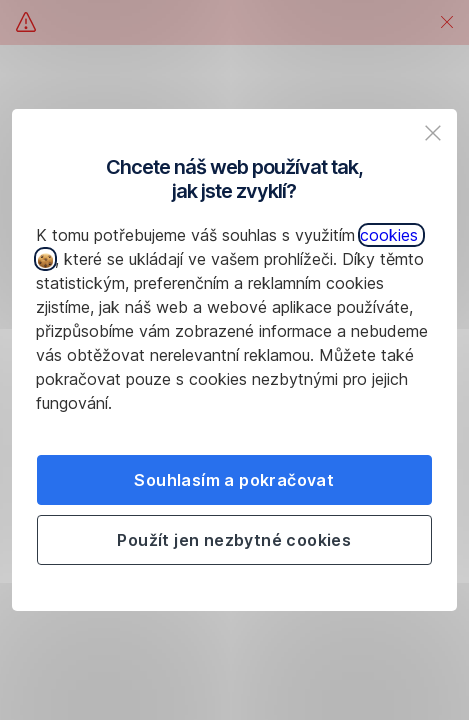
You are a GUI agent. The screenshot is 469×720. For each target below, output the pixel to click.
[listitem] (433, 133)
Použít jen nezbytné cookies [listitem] (234, 540)
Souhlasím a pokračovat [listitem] (234, 480)
